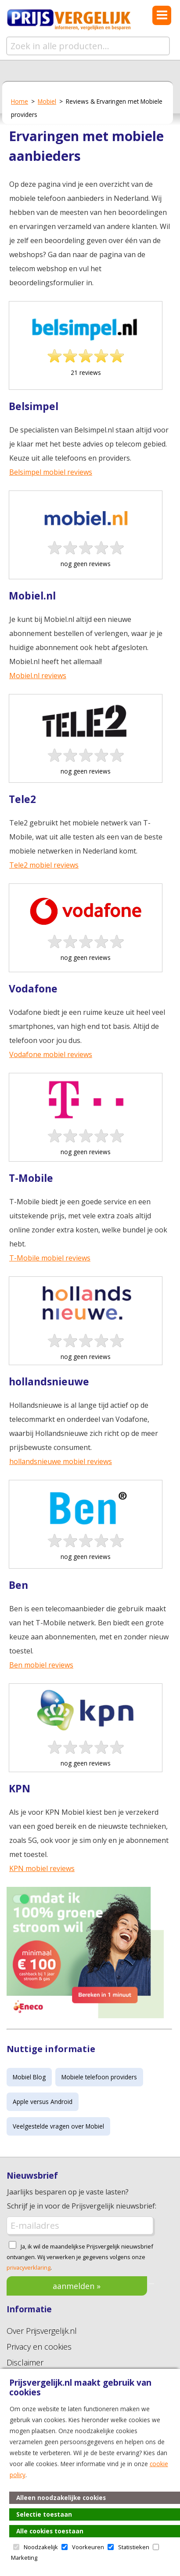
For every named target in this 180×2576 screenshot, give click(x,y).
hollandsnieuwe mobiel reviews (60, 1461)
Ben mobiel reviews (41, 1665)
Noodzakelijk (41, 2547)
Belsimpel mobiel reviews (50, 472)
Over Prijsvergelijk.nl (42, 2330)
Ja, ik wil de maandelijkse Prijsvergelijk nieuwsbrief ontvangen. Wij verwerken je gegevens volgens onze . (80, 2256)
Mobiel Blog (29, 2077)
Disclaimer (25, 2362)
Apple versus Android (42, 2101)
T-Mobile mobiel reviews (49, 1258)
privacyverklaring (28, 2267)
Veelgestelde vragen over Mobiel (58, 2126)
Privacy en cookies (39, 2346)
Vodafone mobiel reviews (50, 1054)
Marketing (24, 2557)
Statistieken (133, 2547)
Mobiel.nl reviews (37, 675)
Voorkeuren (88, 2547)
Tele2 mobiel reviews (44, 865)
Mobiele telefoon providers (99, 2077)
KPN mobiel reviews (42, 1868)
